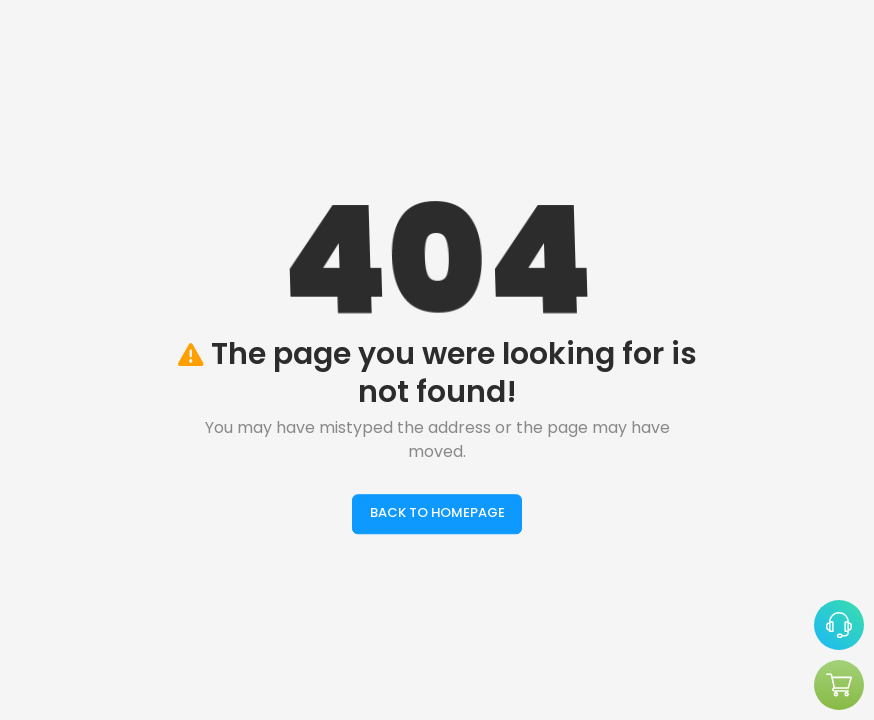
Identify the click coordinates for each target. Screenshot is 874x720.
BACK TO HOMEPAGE (437, 513)
